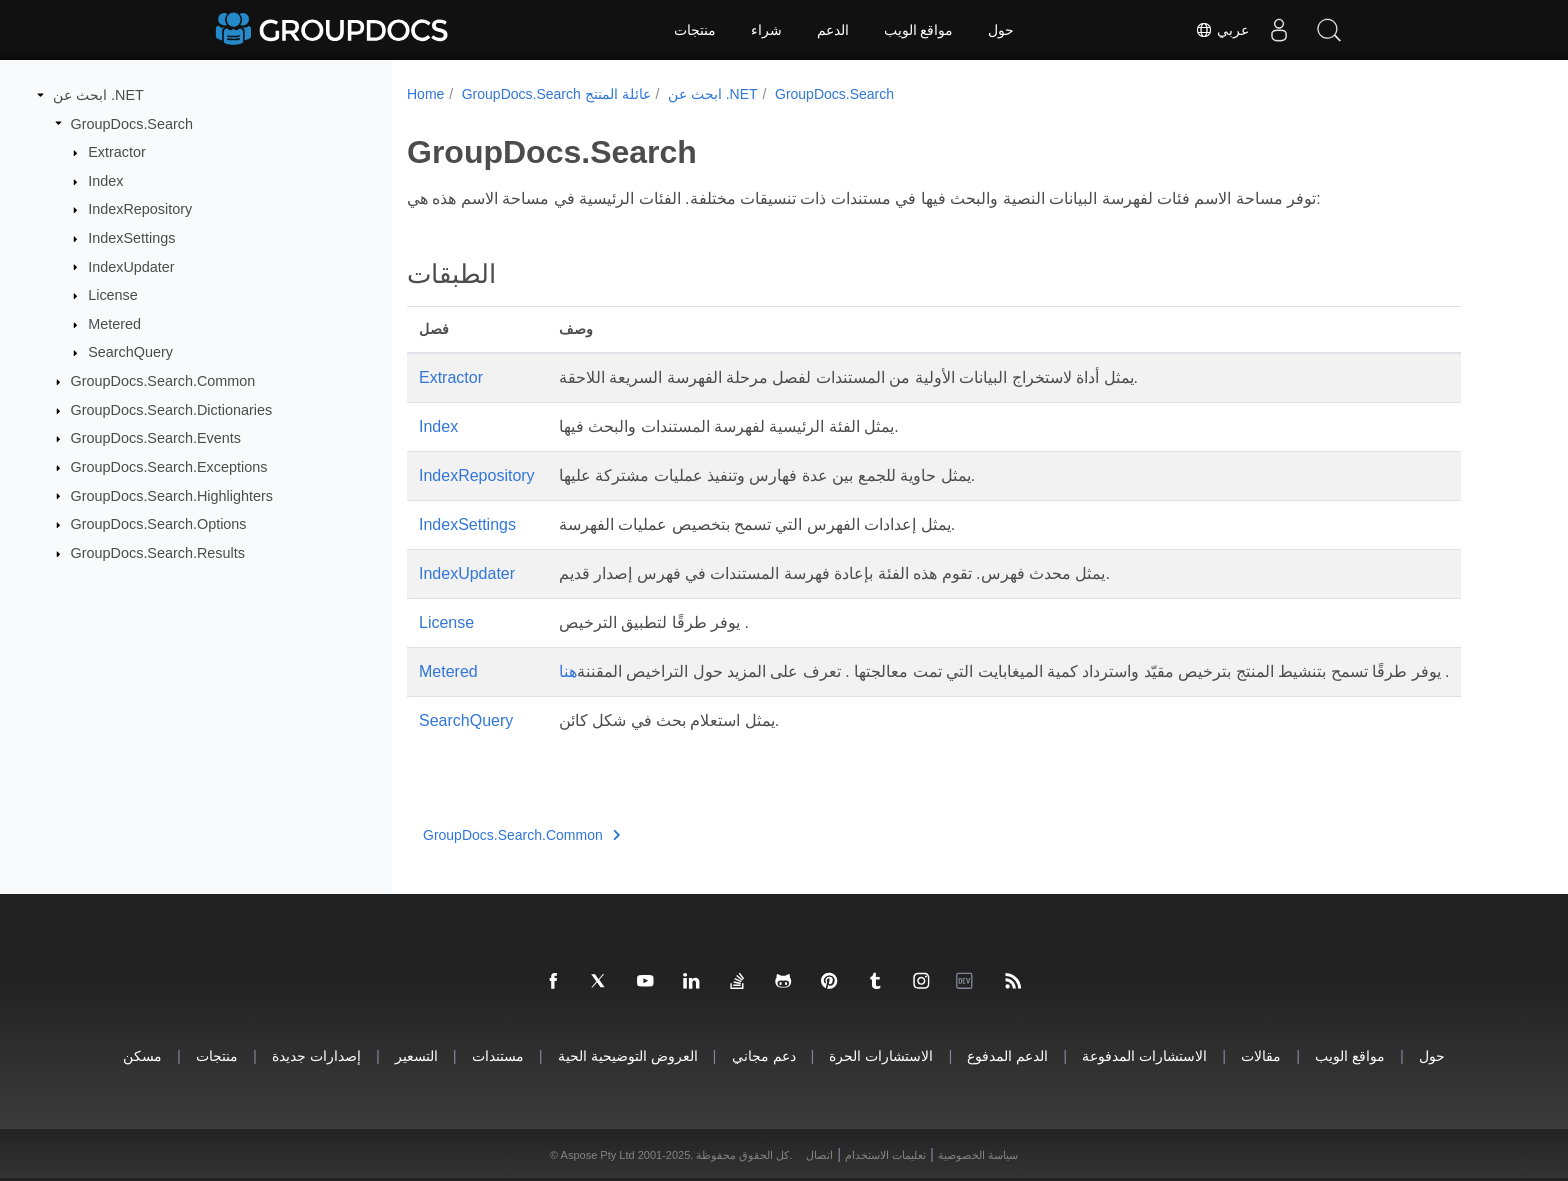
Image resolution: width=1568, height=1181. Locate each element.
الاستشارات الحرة (881, 1055)
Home (425, 94)
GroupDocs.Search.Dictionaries (172, 410)
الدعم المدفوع (1007, 1055)
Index (105, 181)
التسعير (416, 1055)
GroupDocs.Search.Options (159, 524)
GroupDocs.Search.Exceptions (169, 467)
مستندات (498, 1055)
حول (1001, 30)
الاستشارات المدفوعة (1144, 1055)
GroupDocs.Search (132, 123)
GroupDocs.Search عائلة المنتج (556, 94)
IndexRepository (140, 209)
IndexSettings (131, 238)
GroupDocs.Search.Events (156, 438)
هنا (568, 671)
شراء (766, 30)
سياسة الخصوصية (978, 1155)
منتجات (695, 30)
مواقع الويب (919, 30)
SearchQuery (130, 352)
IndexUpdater (131, 266)
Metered (114, 324)
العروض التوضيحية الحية (628, 1055)
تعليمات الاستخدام (885, 1155)
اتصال (819, 1155)
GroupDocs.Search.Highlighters (172, 495)
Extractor (117, 152)
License (113, 295)
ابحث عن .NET (98, 95)
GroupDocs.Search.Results (158, 553)
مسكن (142, 1055)
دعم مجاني (764, 1055)
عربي (1222, 30)
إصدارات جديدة (316, 1055)
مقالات (1261, 1055)
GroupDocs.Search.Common (163, 381)
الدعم (833, 30)
